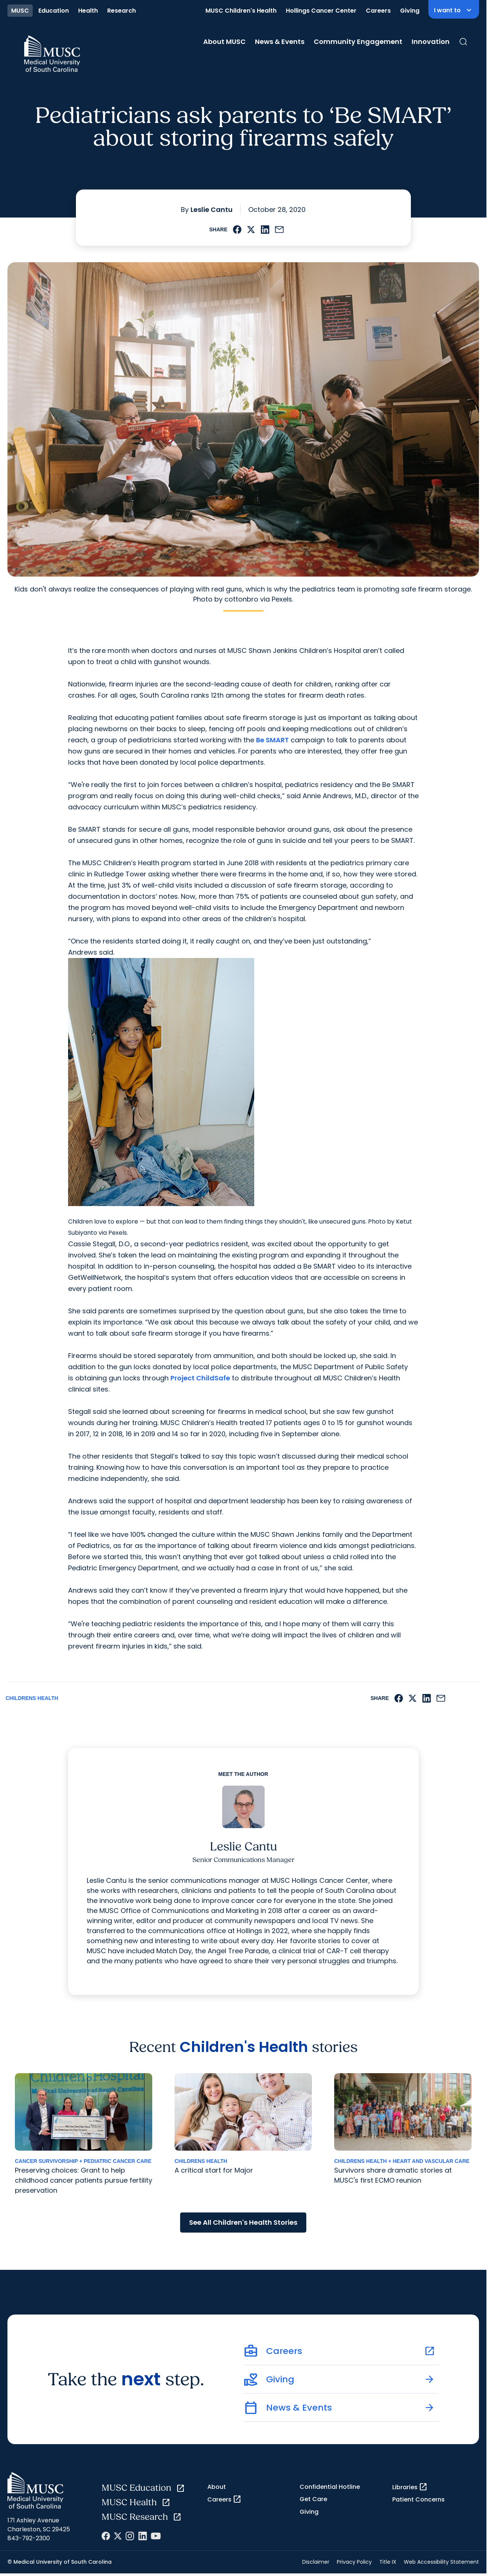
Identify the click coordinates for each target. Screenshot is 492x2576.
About (216, 2487)
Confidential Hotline (330, 2487)
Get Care (313, 2499)
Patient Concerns (418, 2499)
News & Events (279, 41)
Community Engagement (358, 41)
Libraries (410, 2487)
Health (88, 10)
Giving (409, 10)
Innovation (431, 41)
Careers (378, 10)
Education (53, 10)
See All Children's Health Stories (243, 2222)
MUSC (20, 10)
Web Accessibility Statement (441, 2562)
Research (121, 10)
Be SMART (272, 740)
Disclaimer (315, 2562)
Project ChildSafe (200, 1378)
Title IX (387, 2562)
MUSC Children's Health (241, 10)
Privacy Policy (354, 2562)
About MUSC (224, 41)
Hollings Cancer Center (321, 10)
